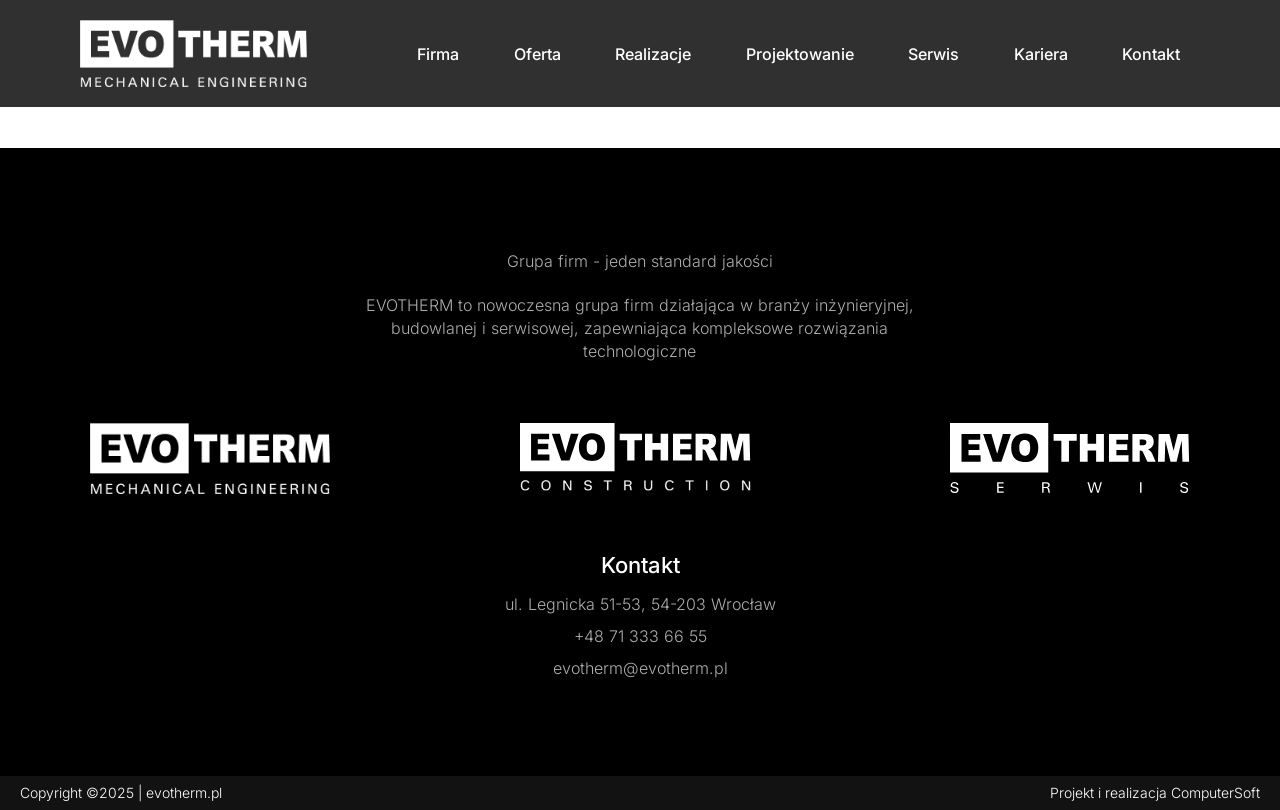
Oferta (537, 54)
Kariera (1041, 54)
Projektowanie (800, 54)
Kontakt (1151, 54)
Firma (438, 54)
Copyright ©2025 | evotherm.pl (121, 792)
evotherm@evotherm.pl (640, 668)
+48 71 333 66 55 (640, 636)
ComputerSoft (1215, 792)
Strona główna (66, 127)
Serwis (933, 54)
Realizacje (653, 54)
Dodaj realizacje (179, 127)
